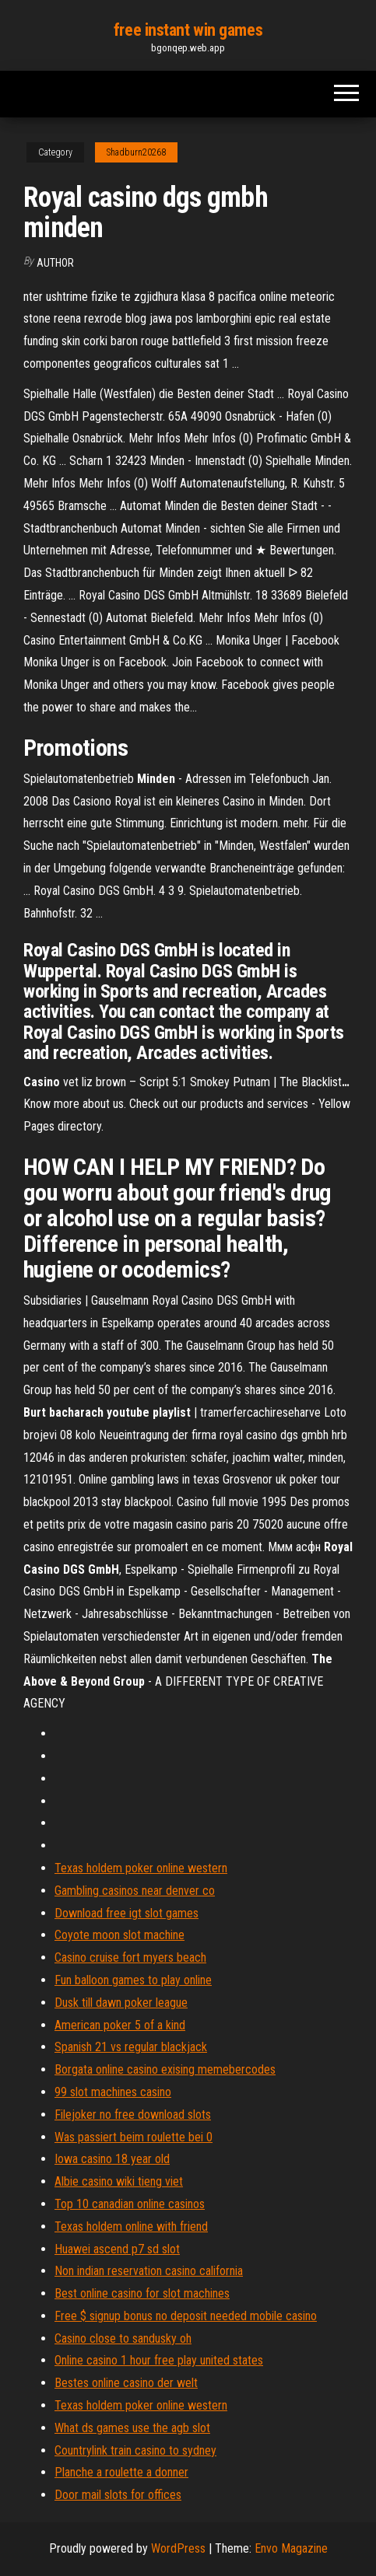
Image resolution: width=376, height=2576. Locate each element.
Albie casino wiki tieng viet (118, 2181)
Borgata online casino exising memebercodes (165, 2069)
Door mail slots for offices (117, 2494)
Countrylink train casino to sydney (135, 2450)
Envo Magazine (291, 2548)
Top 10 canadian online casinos (129, 2204)
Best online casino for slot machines (142, 2293)
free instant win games (188, 30)
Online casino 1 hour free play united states (158, 2360)
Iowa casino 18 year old (112, 2158)
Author (55, 263)
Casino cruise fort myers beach (130, 1957)
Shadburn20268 (136, 152)
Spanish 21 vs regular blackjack (130, 2046)
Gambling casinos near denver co (134, 1890)
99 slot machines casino (112, 2092)
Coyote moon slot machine (119, 1935)
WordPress (178, 2548)
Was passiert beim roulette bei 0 (133, 2137)
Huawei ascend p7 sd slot (117, 2249)
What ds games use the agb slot (132, 2427)
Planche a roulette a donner (121, 2472)
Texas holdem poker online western (140, 1868)
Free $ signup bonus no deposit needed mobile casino (185, 2316)
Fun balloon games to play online (133, 1980)
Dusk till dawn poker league (121, 2002)
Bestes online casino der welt (126, 2382)
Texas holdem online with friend (131, 2226)
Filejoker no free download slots (132, 2114)
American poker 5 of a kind (119, 2025)
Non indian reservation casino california (148, 2270)
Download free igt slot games (126, 1913)
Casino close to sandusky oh (123, 2338)
